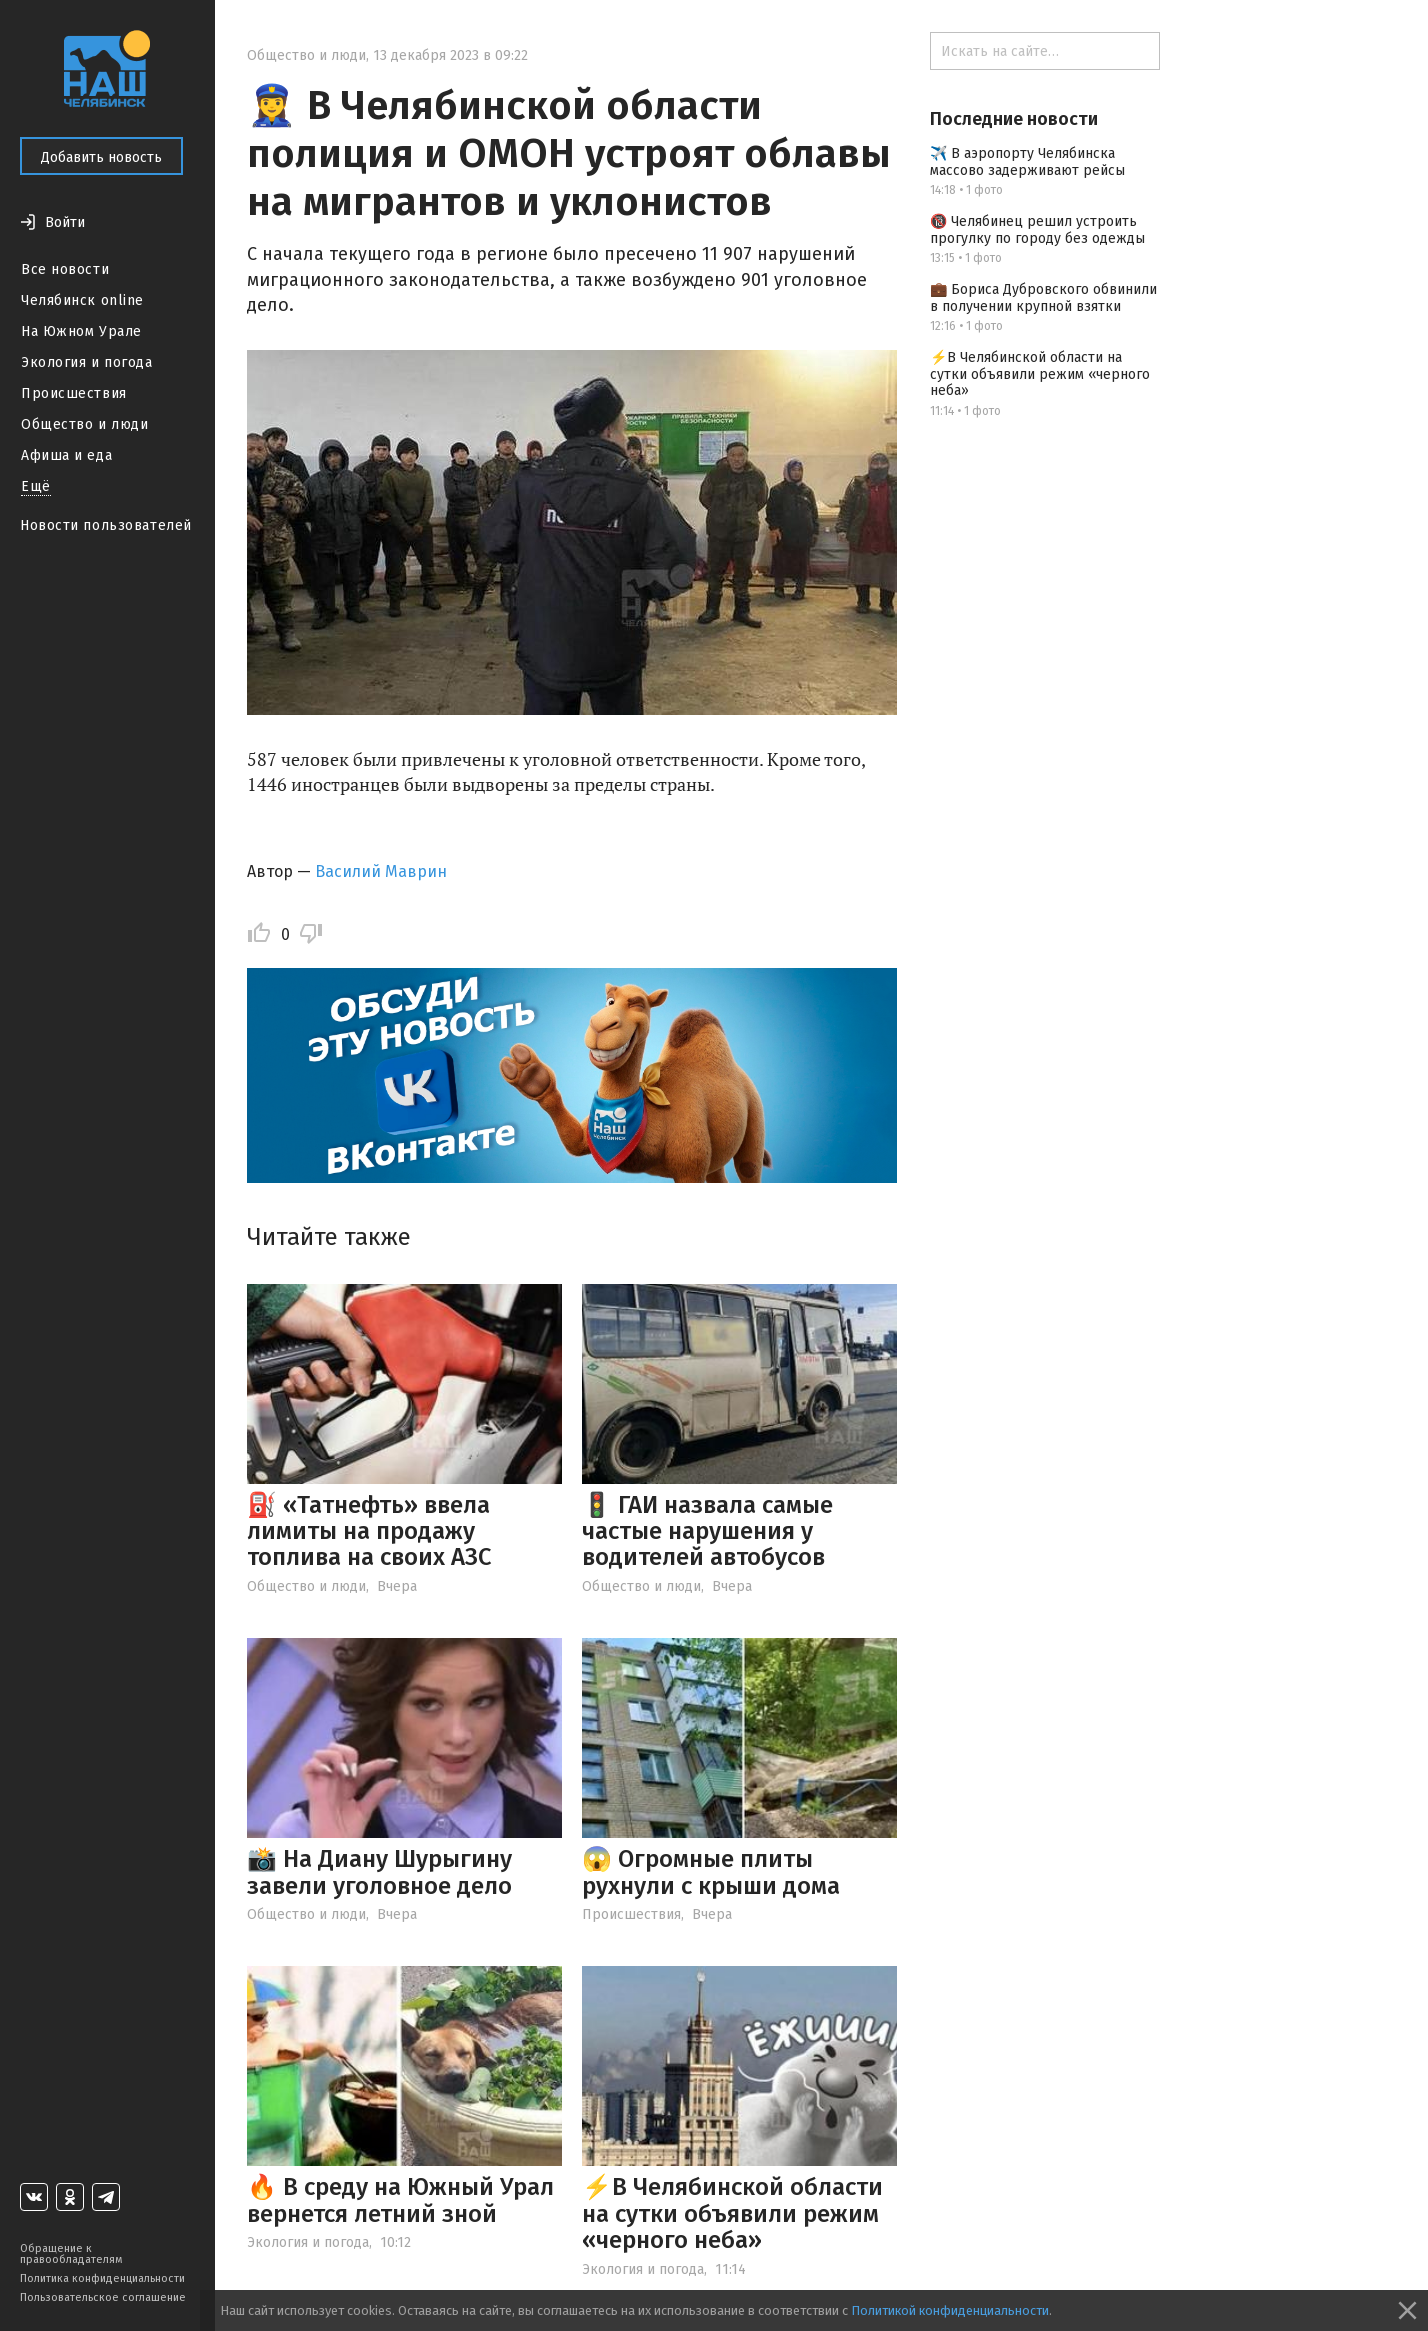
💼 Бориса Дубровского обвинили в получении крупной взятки (1043, 298)
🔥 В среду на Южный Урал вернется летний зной (400, 2200)
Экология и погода (87, 362)
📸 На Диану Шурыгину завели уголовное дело (379, 1872)
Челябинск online (82, 300)
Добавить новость (101, 157)
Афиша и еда (66, 455)
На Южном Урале (81, 331)
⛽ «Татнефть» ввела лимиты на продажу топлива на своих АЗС (369, 1531)
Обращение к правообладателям (71, 2254)
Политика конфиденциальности (102, 2278)
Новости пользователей (106, 525)
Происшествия (74, 393)
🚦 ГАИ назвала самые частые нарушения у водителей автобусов (707, 1531)
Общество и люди (84, 424)
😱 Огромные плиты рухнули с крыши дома (711, 1872)
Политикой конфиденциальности (950, 2310)
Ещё (36, 486)
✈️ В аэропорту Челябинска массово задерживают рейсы (1027, 162)
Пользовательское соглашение (103, 2297)
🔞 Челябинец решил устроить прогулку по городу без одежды (1037, 230)
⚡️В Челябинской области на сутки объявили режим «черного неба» (732, 2213)
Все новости (65, 269)
